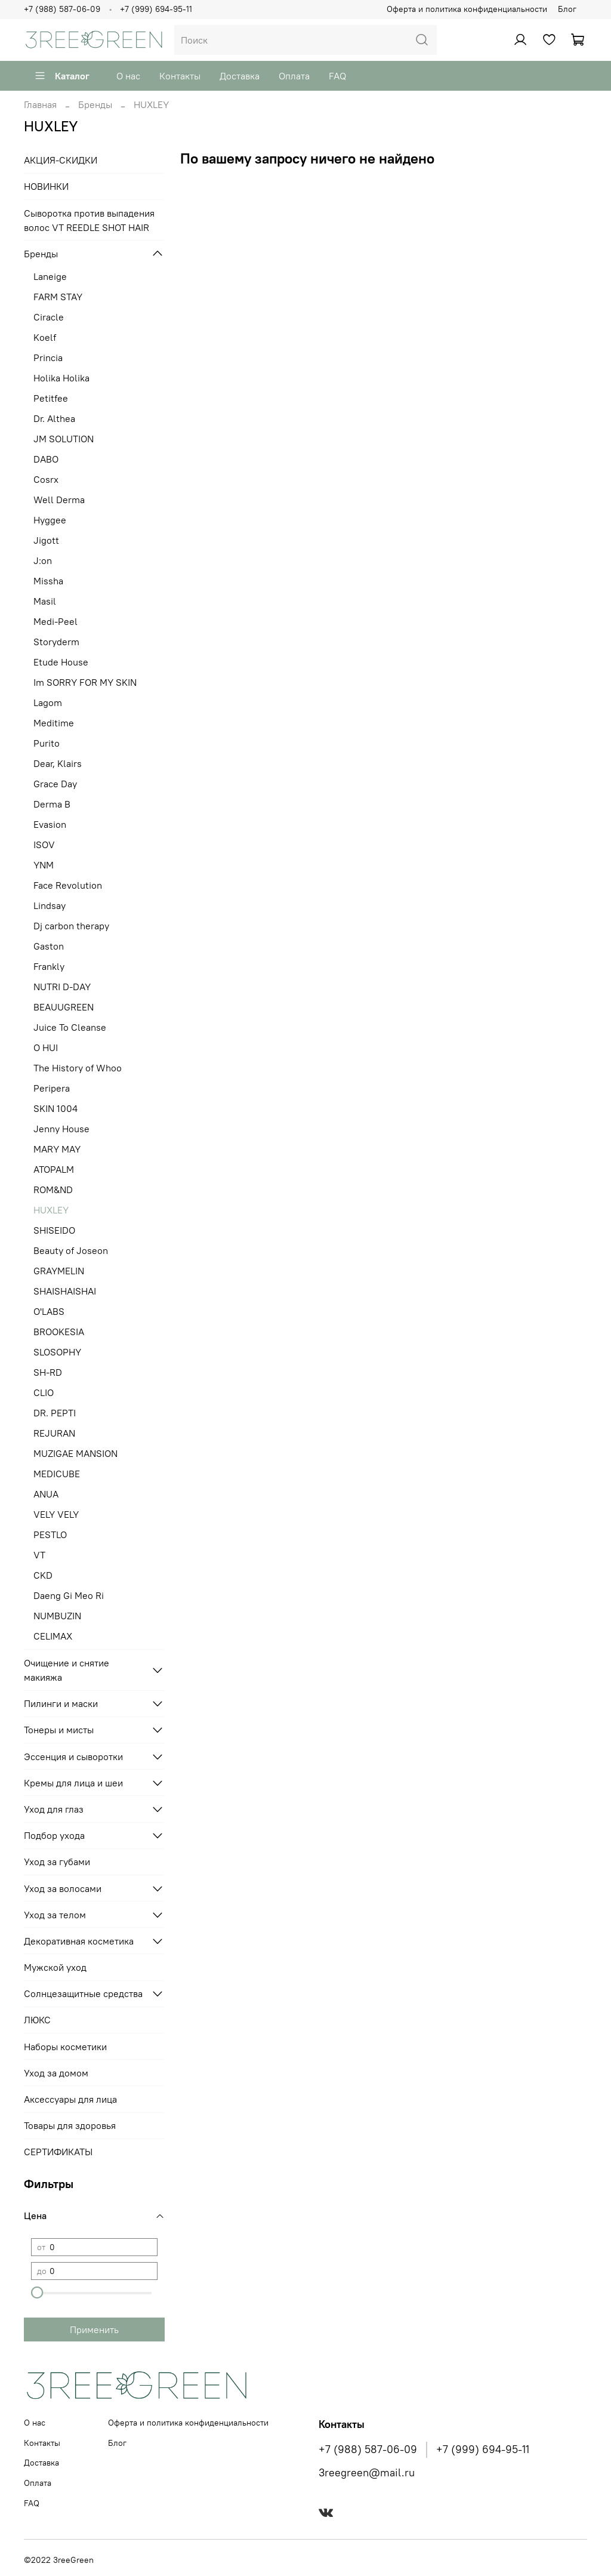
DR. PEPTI (54, 1413)
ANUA (45, 1494)
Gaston (48, 946)
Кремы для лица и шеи (73, 1783)
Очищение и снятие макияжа (66, 1670)
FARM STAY (57, 297)
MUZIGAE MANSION (75, 1453)
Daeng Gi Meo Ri (68, 1595)
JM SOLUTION (63, 439)
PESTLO (50, 1534)
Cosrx (45, 479)
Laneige (50, 276)
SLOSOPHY (57, 1352)
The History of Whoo (77, 1068)
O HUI (45, 1047)
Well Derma (59, 500)
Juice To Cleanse (69, 1027)
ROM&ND (53, 1189)
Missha (48, 581)
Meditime (53, 723)
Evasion (49, 824)
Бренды (95, 104)
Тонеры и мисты (59, 1730)
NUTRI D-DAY (62, 987)
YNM (43, 865)
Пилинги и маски (61, 1703)
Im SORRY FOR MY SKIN (85, 682)
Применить (94, 2329)
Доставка (240, 76)
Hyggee (49, 520)
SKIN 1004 (55, 1108)
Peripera (51, 1088)
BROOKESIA (58, 1332)
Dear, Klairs (57, 763)
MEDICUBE (56, 1474)
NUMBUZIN (57, 1616)
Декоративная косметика (79, 1941)
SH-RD (47, 1372)
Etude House (60, 662)
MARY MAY (57, 1149)
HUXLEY (51, 1210)
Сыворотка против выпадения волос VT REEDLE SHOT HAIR (89, 220)
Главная (40, 104)
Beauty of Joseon (70, 1250)
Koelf (44, 337)
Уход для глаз (54, 1809)
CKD (43, 1575)
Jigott (46, 540)
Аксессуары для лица (70, 2099)
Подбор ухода (54, 1835)
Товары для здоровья (70, 2125)
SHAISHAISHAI (64, 1291)
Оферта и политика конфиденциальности (467, 9)
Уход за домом (56, 2073)
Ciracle (48, 317)
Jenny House (61, 1129)
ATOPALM (53, 1169)
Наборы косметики (65, 2047)
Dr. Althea (54, 418)
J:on (42, 560)
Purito (46, 743)
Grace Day (55, 784)
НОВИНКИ (46, 186)
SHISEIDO (54, 1230)
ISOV (44, 845)
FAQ (337, 76)
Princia (48, 357)
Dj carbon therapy (71, 926)
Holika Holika (61, 378)
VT (39, 1555)
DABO (45, 459)
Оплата (294, 76)
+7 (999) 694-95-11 (156, 9)
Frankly (48, 966)
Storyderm (56, 642)
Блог (567, 9)
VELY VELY (56, 1514)
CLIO (43, 1392)
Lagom (47, 702)
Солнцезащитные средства (83, 1993)
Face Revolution (67, 885)
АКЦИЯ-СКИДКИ (60, 160)
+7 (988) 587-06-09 (62, 9)
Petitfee (50, 398)
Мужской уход (55, 1967)
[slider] (37, 2292)
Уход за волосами (62, 1888)
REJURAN (54, 1433)
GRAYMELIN (58, 1271)
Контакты (179, 76)
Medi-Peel (55, 621)
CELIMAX (52, 1636)
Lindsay (49, 905)
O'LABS (48, 1311)
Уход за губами (57, 1862)
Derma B (51, 804)
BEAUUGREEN (63, 1007)
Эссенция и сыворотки (73, 1756)
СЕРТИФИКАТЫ (58, 2152)
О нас (128, 76)
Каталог (62, 76)
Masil (44, 601)
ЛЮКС (37, 2020)
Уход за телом (55, 1915)
